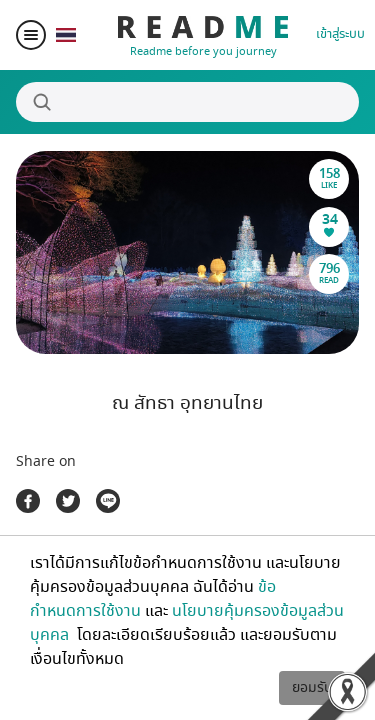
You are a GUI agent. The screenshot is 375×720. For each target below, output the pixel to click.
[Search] (187, 102)
